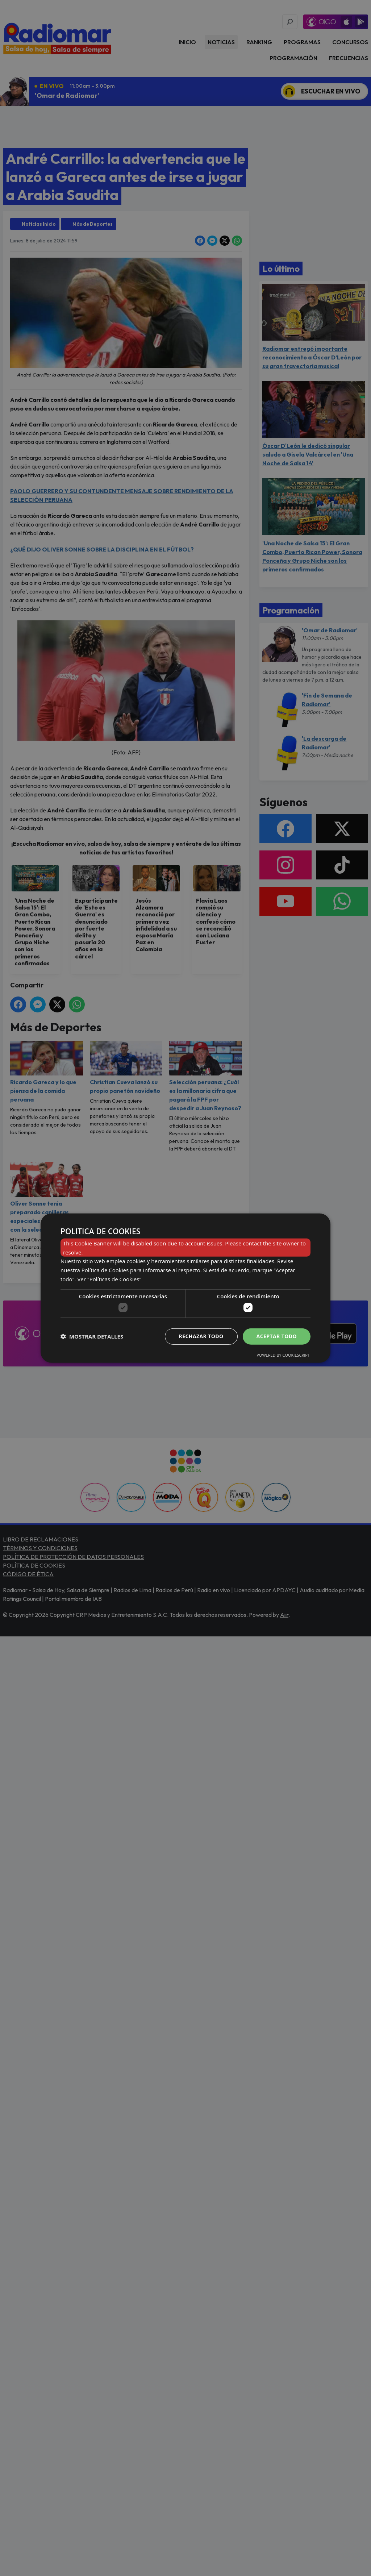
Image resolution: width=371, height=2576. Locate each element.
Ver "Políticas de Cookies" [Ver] (109, 1279)
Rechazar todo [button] (201, 1336)
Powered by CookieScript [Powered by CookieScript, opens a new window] (283, 1355)
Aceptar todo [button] (277, 1336)
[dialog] (185, 1287)
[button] (92, 1336)
